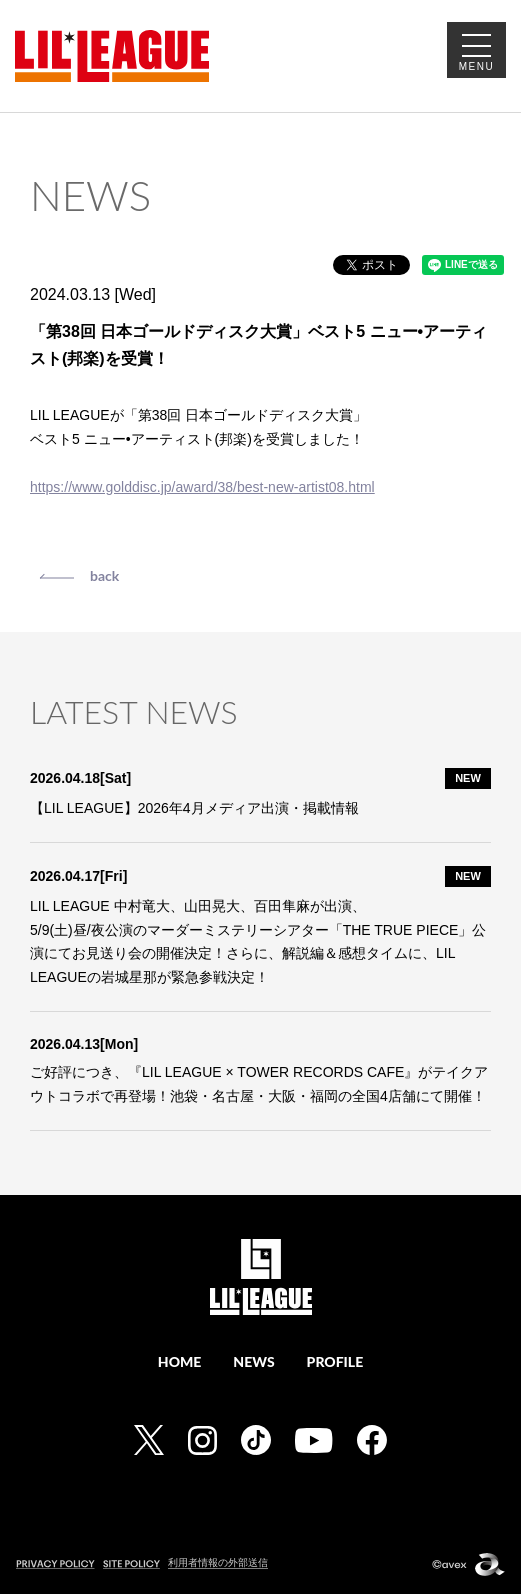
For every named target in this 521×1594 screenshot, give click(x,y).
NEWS (253, 1361)
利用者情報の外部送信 (218, 1562)
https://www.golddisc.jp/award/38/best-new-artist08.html (202, 487)
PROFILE (335, 1361)
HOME (180, 1361)
